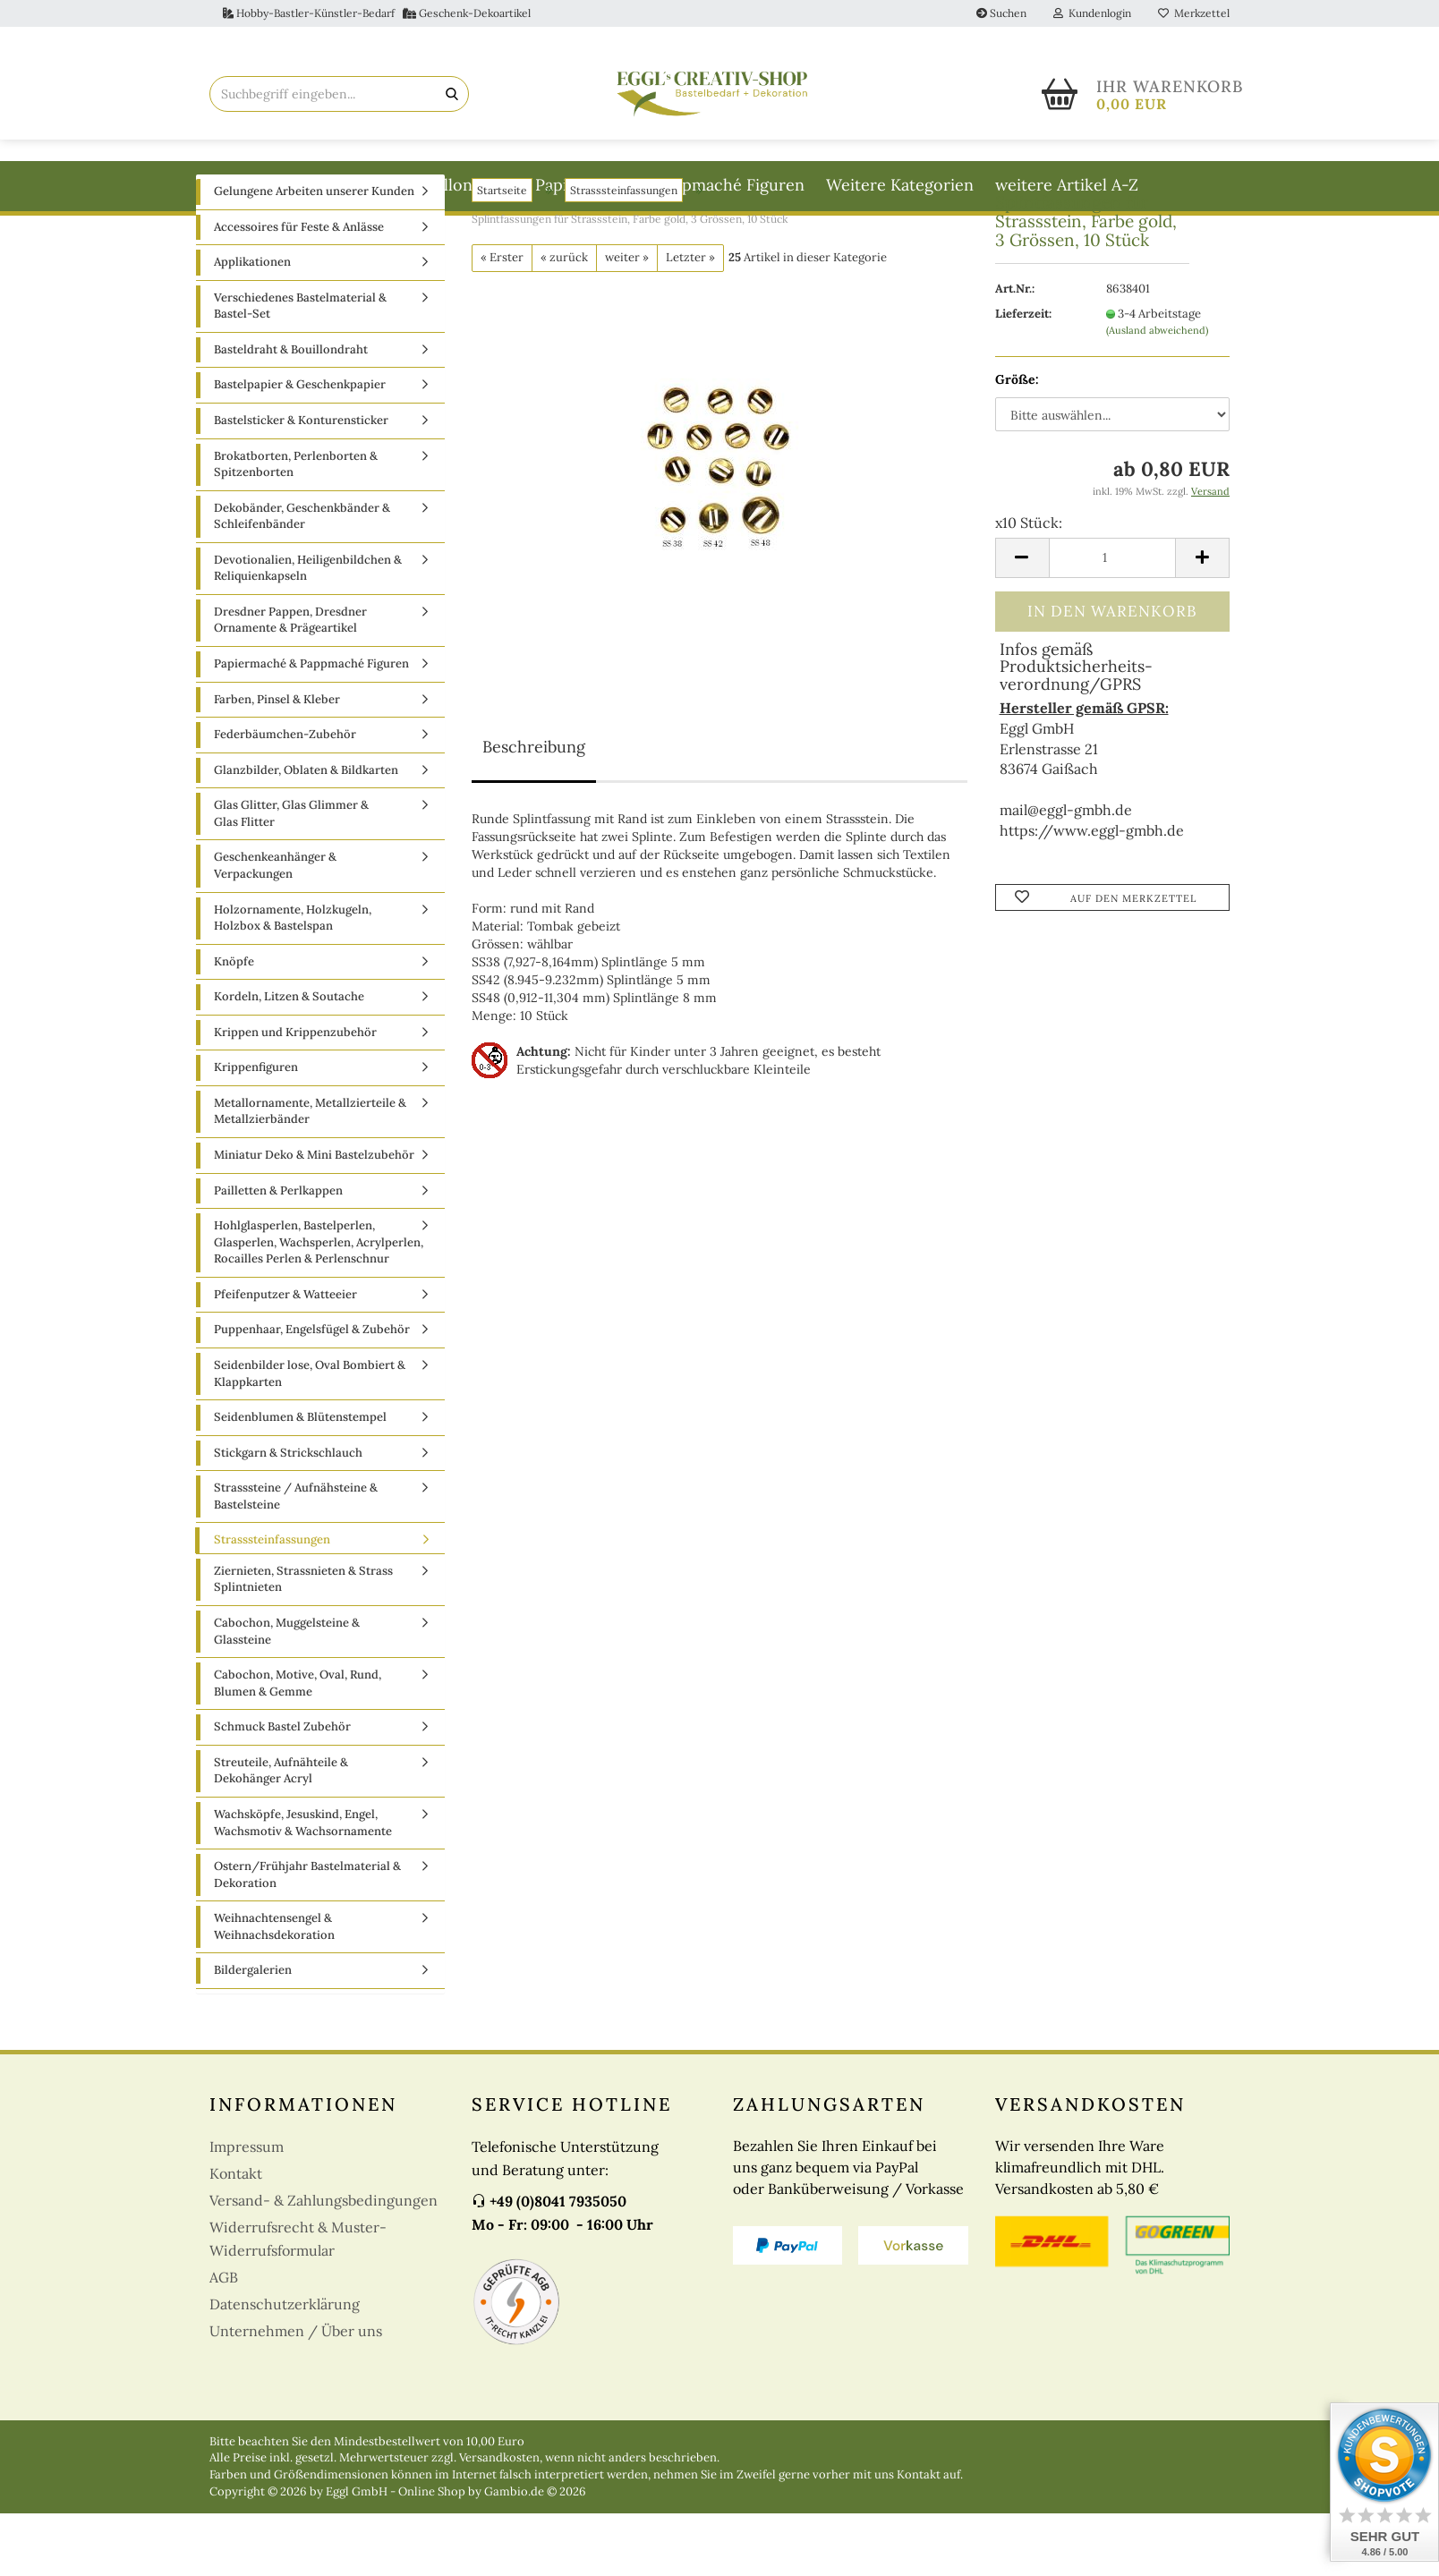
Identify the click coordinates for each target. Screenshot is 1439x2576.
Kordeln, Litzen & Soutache (289, 1059)
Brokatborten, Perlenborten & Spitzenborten (296, 527)
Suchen (1001, 13)
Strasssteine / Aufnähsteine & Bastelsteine (296, 1559)
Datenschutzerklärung (284, 2367)
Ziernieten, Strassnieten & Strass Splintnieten (303, 1642)
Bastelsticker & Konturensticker (301, 482)
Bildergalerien (253, 2032)
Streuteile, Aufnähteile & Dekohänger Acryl (281, 1833)
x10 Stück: (1028, 585)
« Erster (502, 319)
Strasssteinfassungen (272, 1602)
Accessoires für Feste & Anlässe (299, 289)
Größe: (1017, 442)
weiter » (627, 319)
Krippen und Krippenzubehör (295, 1094)
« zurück (564, 319)
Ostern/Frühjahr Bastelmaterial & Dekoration (307, 1937)
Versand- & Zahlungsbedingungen (323, 2263)
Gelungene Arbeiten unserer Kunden (314, 253)
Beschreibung (533, 809)
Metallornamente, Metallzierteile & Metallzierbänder (310, 1174)
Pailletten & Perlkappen (278, 1253)
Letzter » (690, 319)
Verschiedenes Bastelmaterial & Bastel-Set (300, 369)
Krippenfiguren (256, 1129)
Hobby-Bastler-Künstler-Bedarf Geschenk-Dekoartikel (377, 13)
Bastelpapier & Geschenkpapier (300, 447)
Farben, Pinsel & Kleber (277, 761)
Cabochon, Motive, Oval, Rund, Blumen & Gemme (297, 1746)
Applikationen (252, 324)
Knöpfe (234, 1024)
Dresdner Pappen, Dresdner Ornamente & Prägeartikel (290, 683)
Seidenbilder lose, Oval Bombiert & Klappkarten (309, 1436)
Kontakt (235, 2236)
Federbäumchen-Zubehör (285, 796)
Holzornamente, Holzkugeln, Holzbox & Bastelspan (292, 981)
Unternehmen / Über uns (295, 2393)
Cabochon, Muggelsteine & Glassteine (287, 1694)
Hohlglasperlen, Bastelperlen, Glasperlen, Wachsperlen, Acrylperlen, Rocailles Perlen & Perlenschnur (318, 1304)
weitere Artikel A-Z (1066, 184)
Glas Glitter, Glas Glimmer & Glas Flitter (291, 876)
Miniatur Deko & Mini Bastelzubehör (314, 1217)
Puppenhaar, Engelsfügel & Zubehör (312, 1391)
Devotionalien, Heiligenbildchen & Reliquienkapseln (308, 631)
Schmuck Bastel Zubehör (282, 1789)
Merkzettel (1194, 13)
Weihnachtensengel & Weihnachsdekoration (274, 1989)
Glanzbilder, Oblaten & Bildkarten (306, 832)
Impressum (246, 2209)
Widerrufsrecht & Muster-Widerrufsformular (298, 2301)
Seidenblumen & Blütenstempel (300, 1479)
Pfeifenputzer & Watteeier (285, 1357)
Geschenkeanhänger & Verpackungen (275, 928)
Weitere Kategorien (900, 184)
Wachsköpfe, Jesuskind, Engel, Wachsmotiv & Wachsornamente (303, 1885)
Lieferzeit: (1023, 376)
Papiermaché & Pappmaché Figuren (670, 184)
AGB (223, 2340)
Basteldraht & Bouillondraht (408, 184)
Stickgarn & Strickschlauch (288, 1515)
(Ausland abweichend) (1157, 393)
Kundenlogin (1092, 13)
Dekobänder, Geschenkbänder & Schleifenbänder (302, 579)
